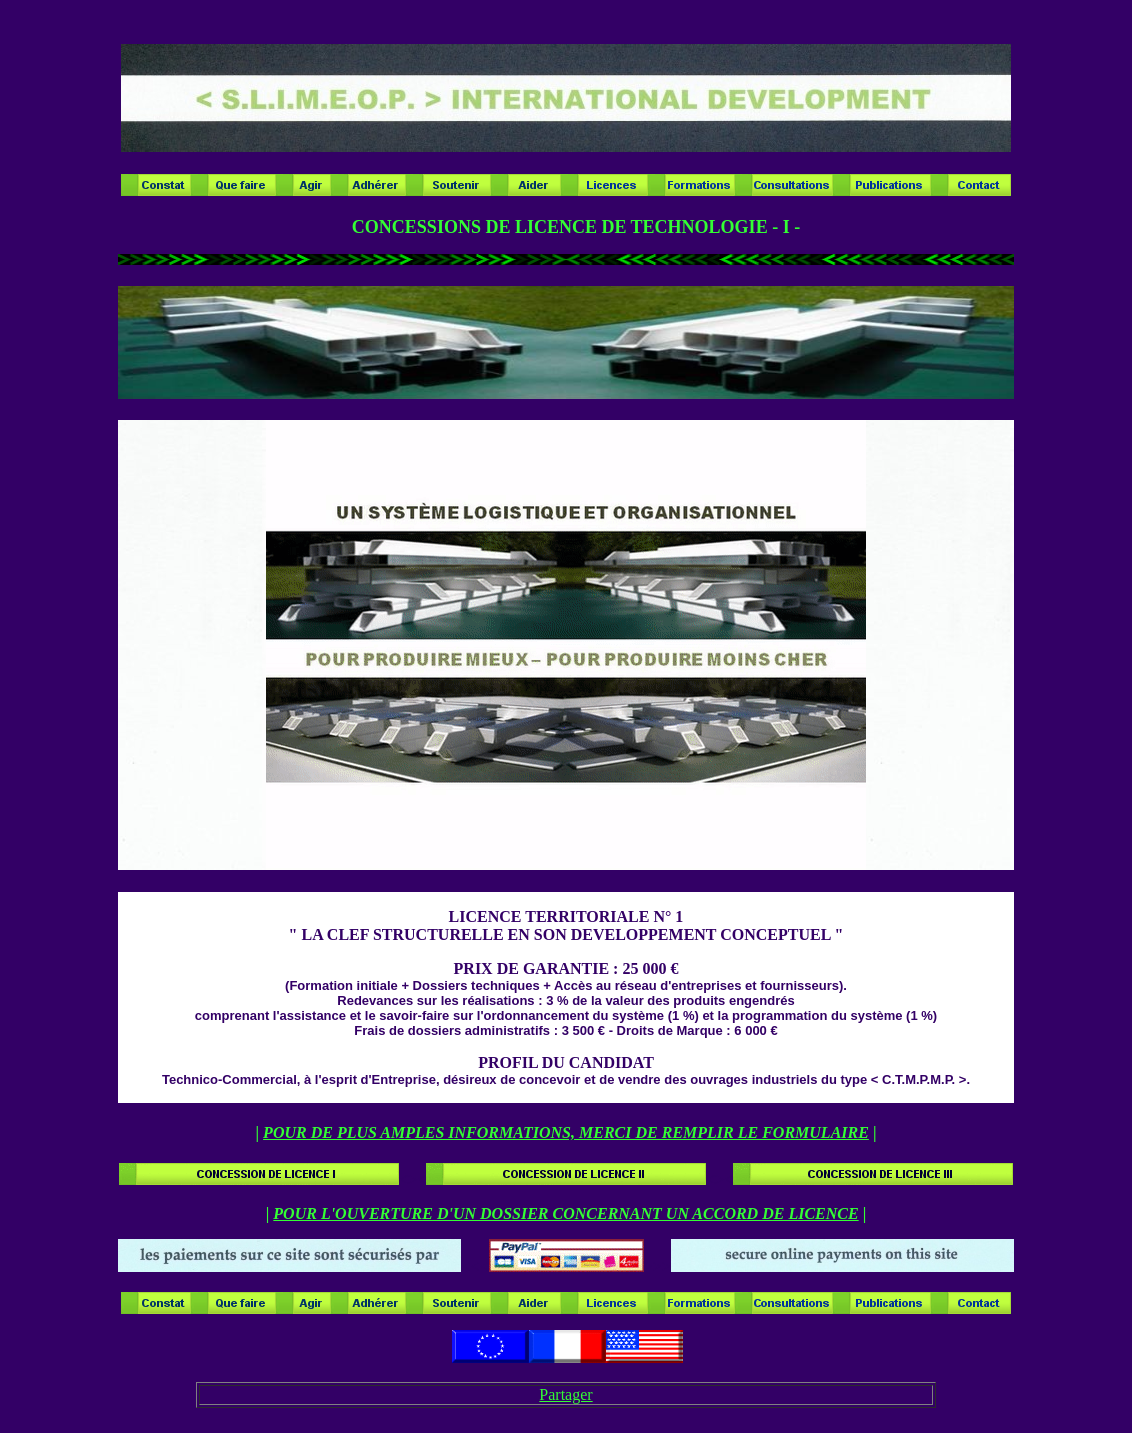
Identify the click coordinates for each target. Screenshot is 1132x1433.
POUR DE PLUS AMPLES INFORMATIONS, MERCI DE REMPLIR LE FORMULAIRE (566, 1132)
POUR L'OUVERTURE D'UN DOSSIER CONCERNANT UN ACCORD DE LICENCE (565, 1213)
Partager (565, 1394)
